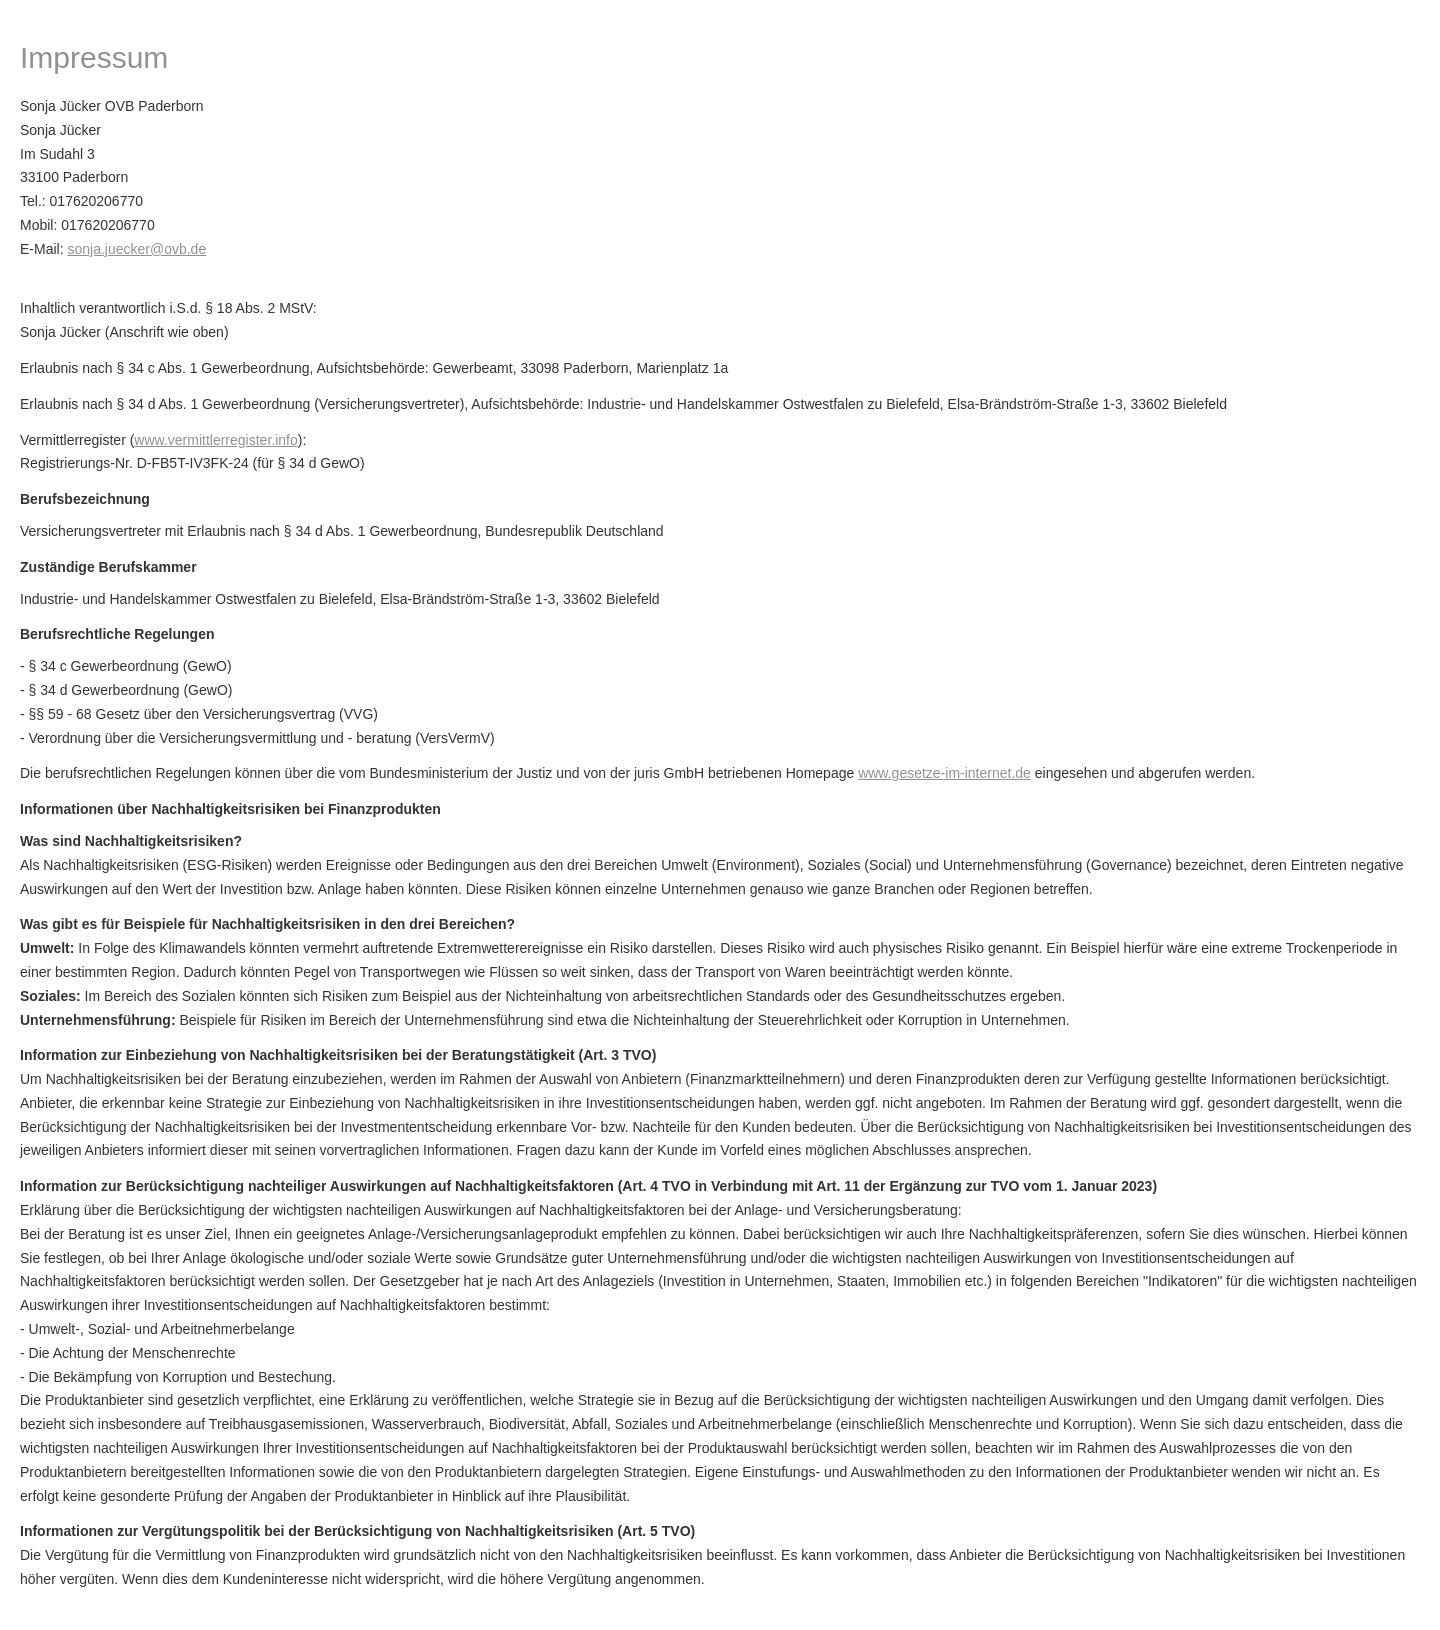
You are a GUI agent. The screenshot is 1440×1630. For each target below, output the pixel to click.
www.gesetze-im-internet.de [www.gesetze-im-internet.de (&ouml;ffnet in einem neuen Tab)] (944, 773)
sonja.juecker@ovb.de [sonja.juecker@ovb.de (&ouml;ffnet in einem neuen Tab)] (136, 249)
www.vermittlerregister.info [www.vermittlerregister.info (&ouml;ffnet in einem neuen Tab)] (215, 440)
